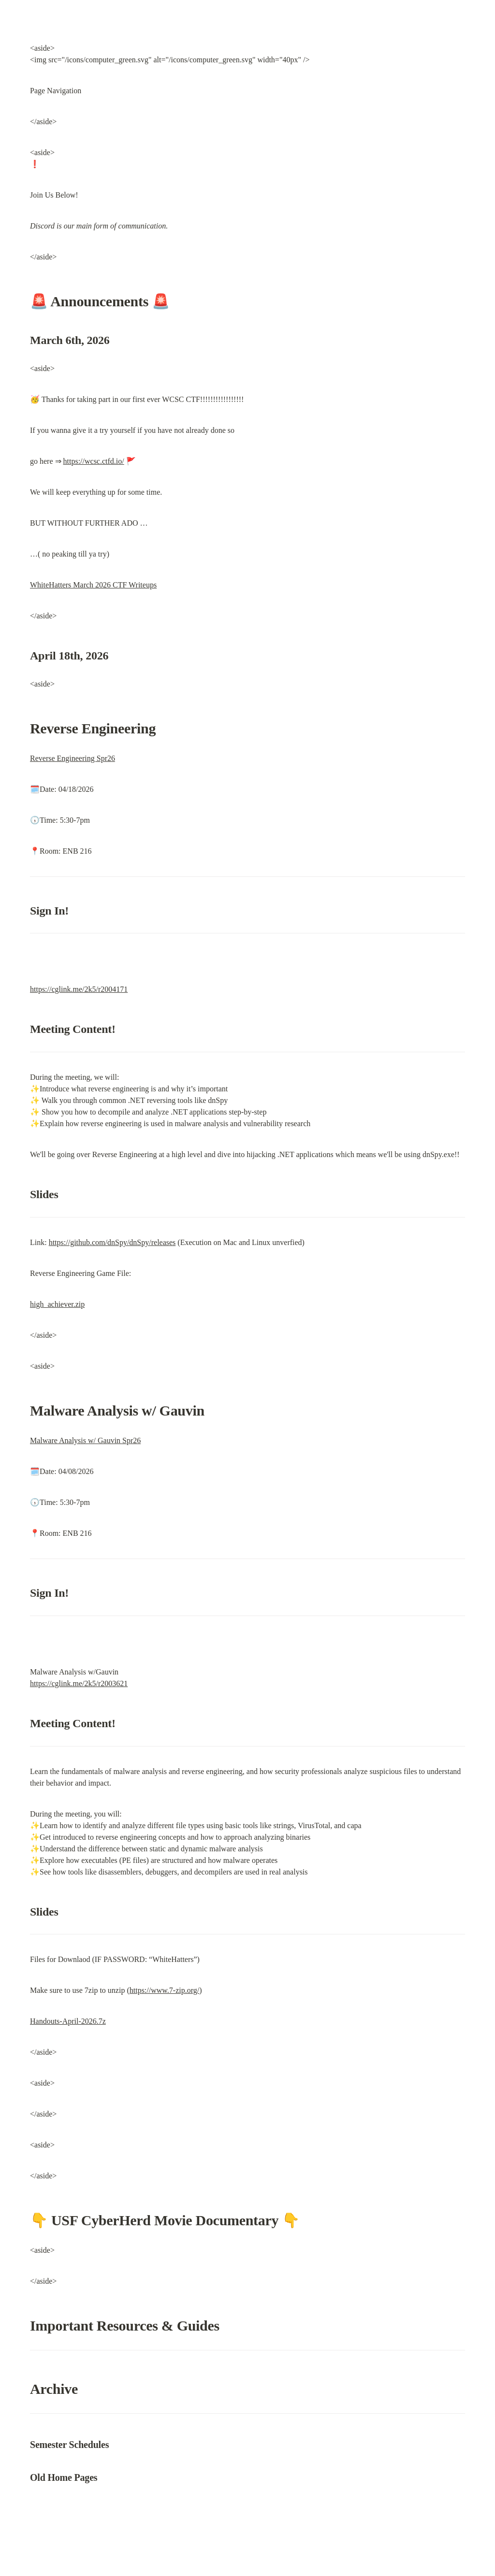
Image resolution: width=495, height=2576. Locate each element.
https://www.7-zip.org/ (164, 1990)
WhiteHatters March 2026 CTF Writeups (93, 585)
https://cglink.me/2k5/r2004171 (79, 989)
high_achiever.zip (57, 1304)
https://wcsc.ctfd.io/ (93, 461)
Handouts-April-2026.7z (68, 2021)
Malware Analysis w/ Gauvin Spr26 (85, 1440)
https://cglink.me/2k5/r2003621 (79, 1683)
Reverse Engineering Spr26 (72, 758)
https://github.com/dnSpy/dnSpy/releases (112, 1242)
